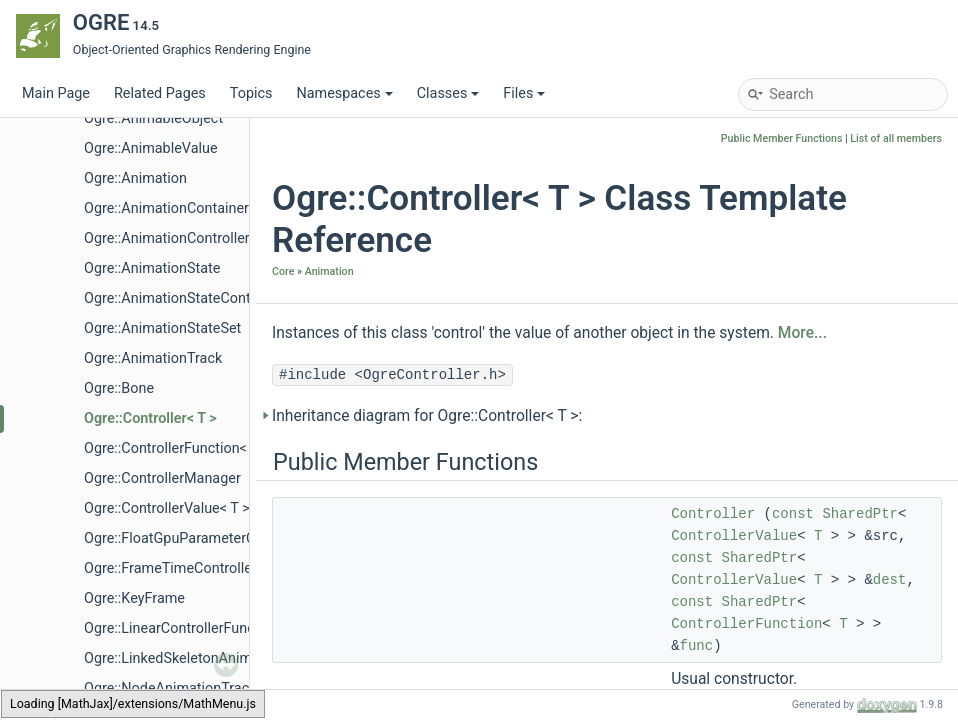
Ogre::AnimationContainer (166, 208)
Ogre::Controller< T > (150, 418)
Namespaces (344, 93)
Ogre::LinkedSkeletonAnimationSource (206, 658)
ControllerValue (734, 536)
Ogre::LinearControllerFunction (181, 628)
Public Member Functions (782, 138)
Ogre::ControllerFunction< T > (177, 448)
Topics (251, 93)
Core (283, 271)
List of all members (896, 138)
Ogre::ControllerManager (162, 478)
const (793, 514)
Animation (329, 271)
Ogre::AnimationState (152, 268)
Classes (448, 93)
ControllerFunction (746, 624)
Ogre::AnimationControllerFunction (194, 238)
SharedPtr (860, 514)
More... (802, 333)
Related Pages (160, 93)
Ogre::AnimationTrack (153, 358)
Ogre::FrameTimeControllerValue (188, 568)
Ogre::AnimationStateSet (162, 328)
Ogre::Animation (135, 178)
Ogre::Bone (119, 388)
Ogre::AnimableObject (153, 118)
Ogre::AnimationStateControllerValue (201, 298)
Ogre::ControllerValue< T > (167, 508)
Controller (713, 514)
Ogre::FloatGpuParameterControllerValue (214, 538)
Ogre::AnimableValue (151, 148)
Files (524, 93)
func (697, 646)
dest (890, 580)
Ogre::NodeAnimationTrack (170, 688)
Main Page (56, 93)
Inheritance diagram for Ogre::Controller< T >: (427, 416)
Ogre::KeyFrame (134, 598)
